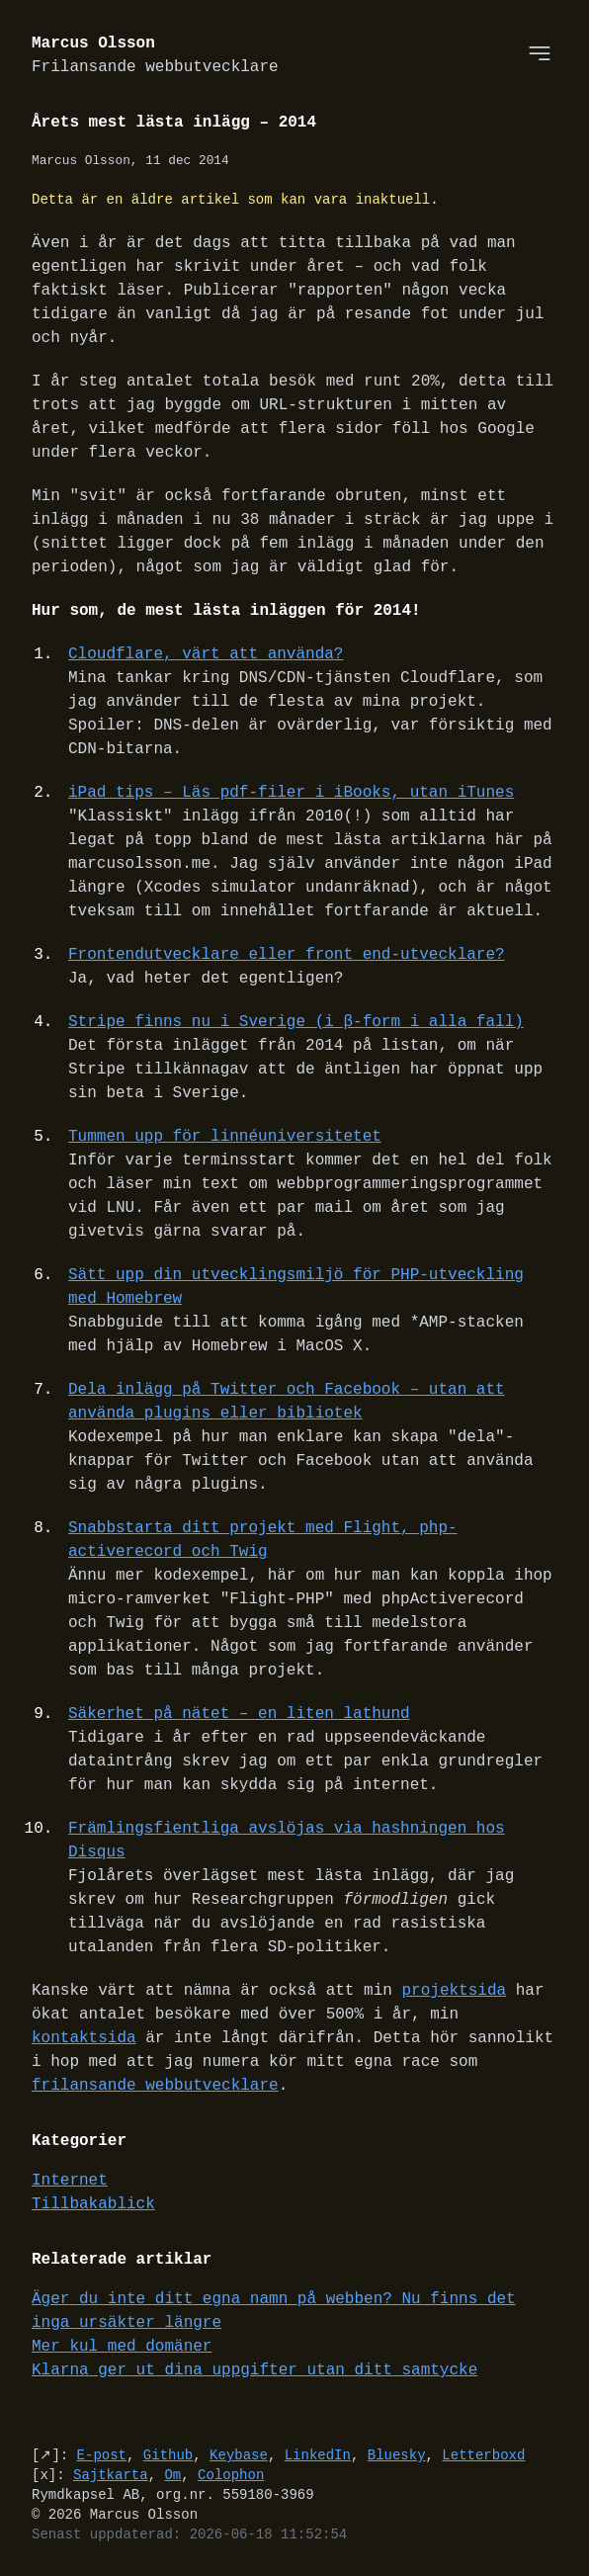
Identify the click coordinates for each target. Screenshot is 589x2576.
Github (168, 2455)
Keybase (239, 2455)
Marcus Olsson (155, 56)
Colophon (231, 2474)
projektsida (453, 1991)
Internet (70, 2180)
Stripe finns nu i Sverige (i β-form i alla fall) (296, 1022)
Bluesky (397, 2455)
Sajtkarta (110, 2474)
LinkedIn (318, 2455)
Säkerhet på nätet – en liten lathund (239, 1714)
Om (172, 2474)
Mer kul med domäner (121, 2347)
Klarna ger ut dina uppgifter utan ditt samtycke (254, 2370)
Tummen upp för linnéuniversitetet (224, 1137)
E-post (101, 2455)
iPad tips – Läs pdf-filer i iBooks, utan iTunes (291, 793)
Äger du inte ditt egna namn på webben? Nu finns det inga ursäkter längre (274, 2311)
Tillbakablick (93, 2204)
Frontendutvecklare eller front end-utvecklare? (286, 955)
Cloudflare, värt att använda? (205, 654)
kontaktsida (84, 2038)
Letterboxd (483, 2455)
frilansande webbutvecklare (155, 2086)
